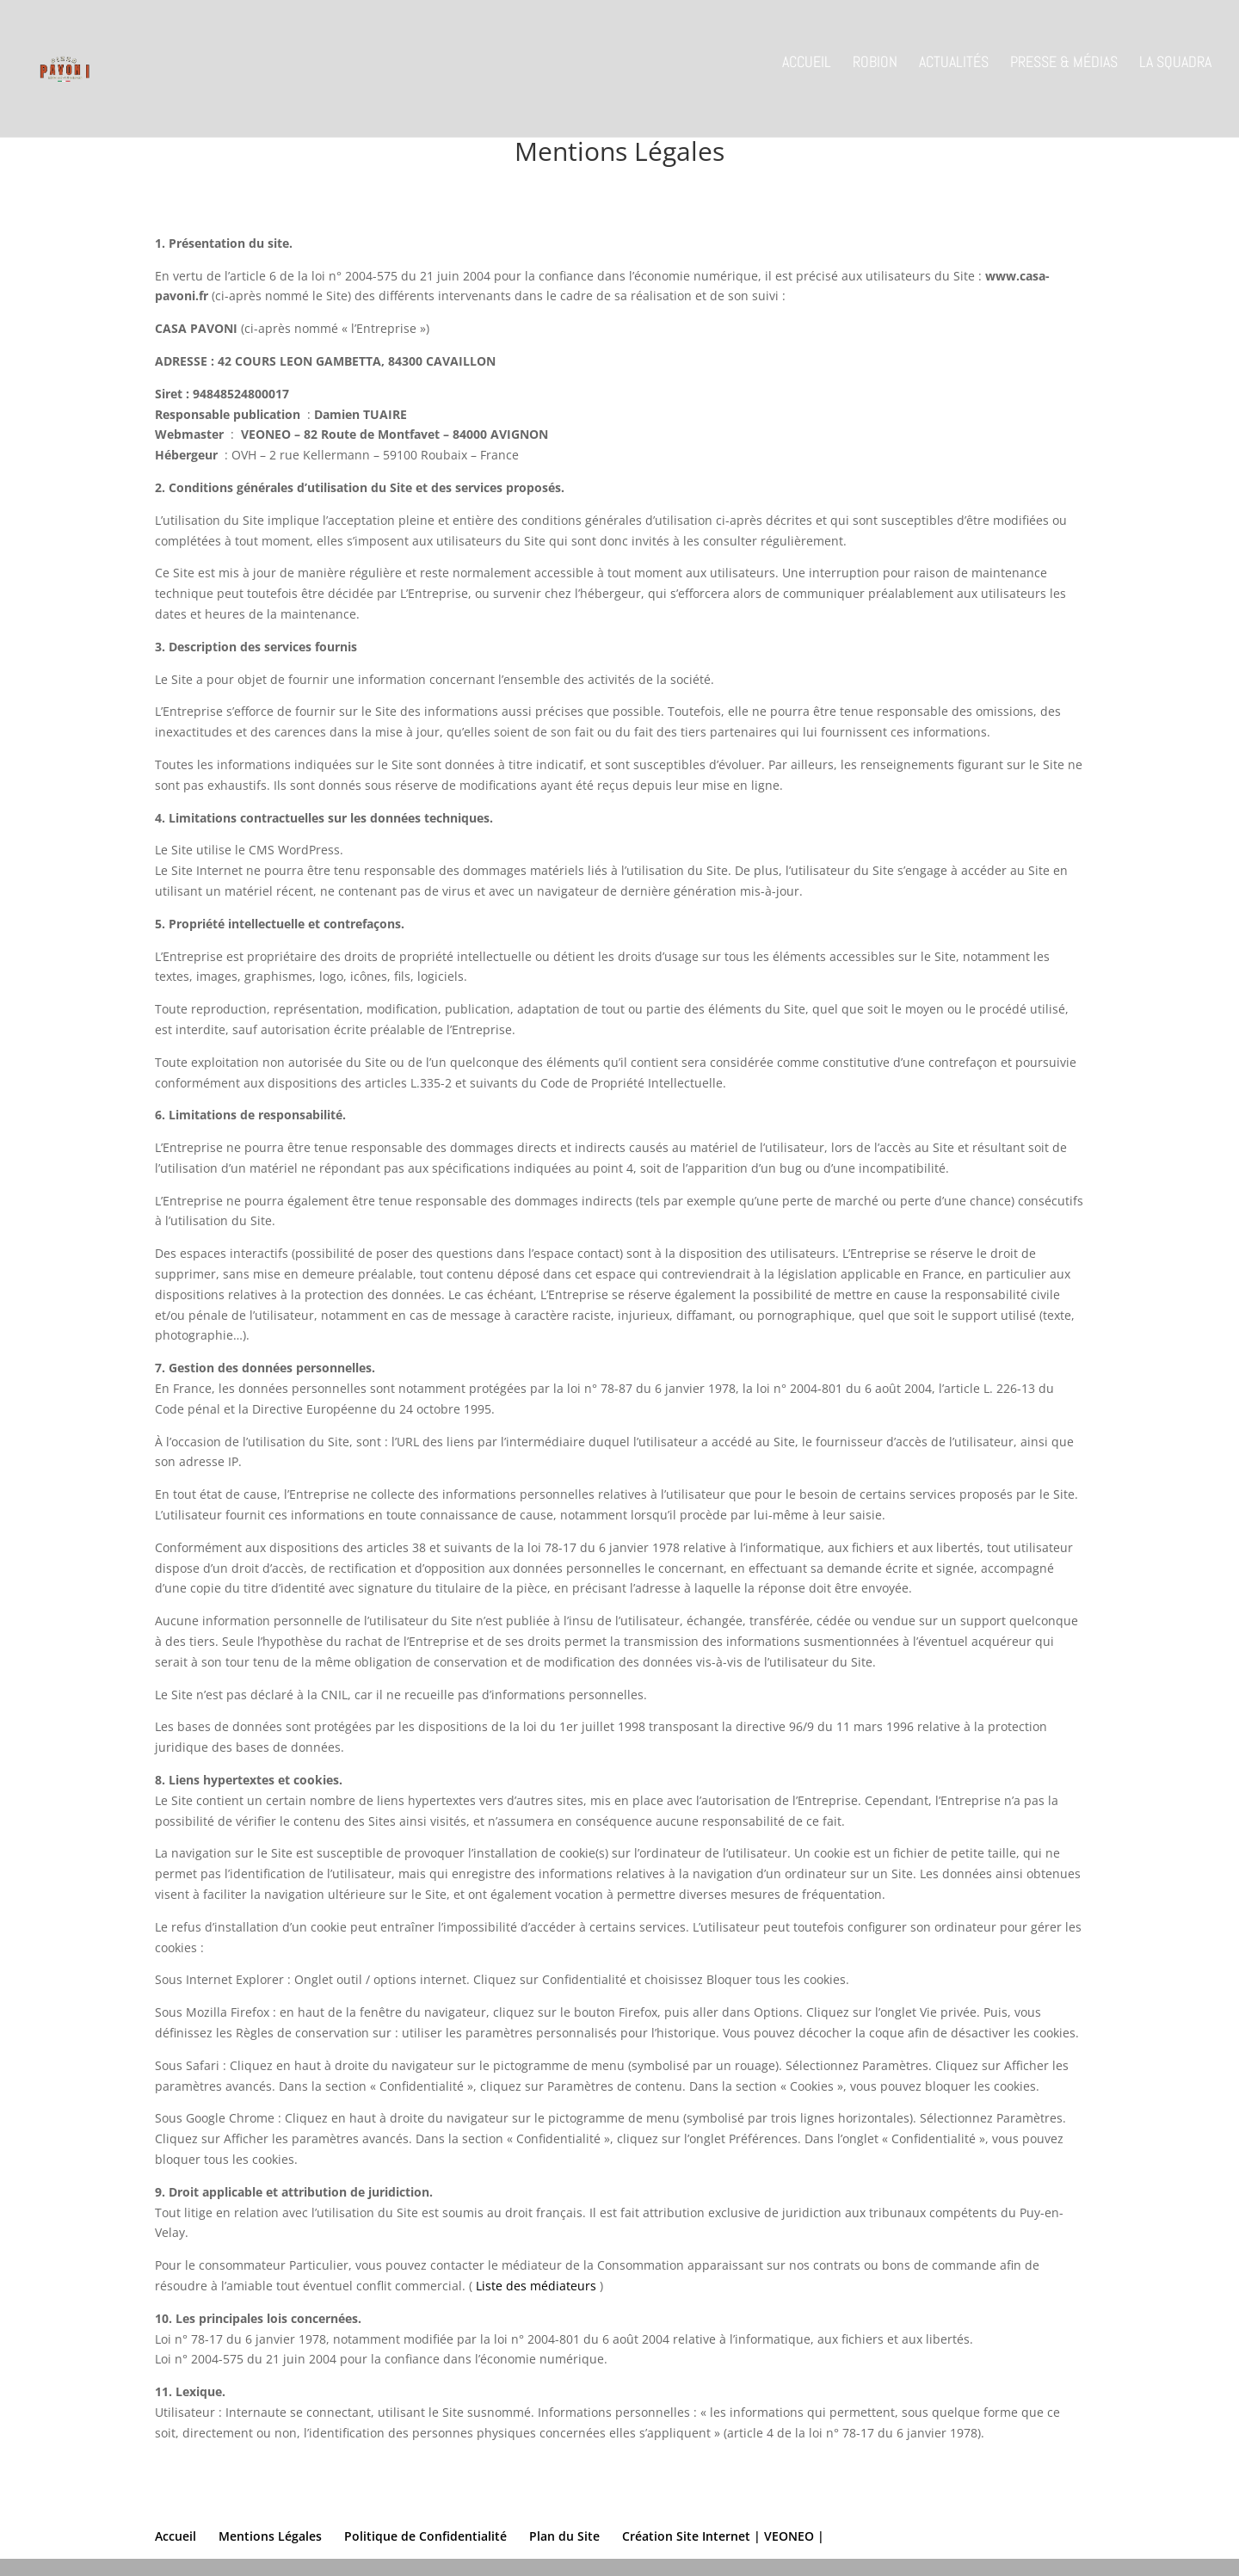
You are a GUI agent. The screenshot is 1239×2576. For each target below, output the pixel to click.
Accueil (806, 76)
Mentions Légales (270, 2536)
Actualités (954, 76)
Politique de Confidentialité (425, 2536)
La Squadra (1175, 76)
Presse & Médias (1064, 76)
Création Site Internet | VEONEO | (723, 2536)
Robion (875, 76)
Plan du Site (564, 2536)
